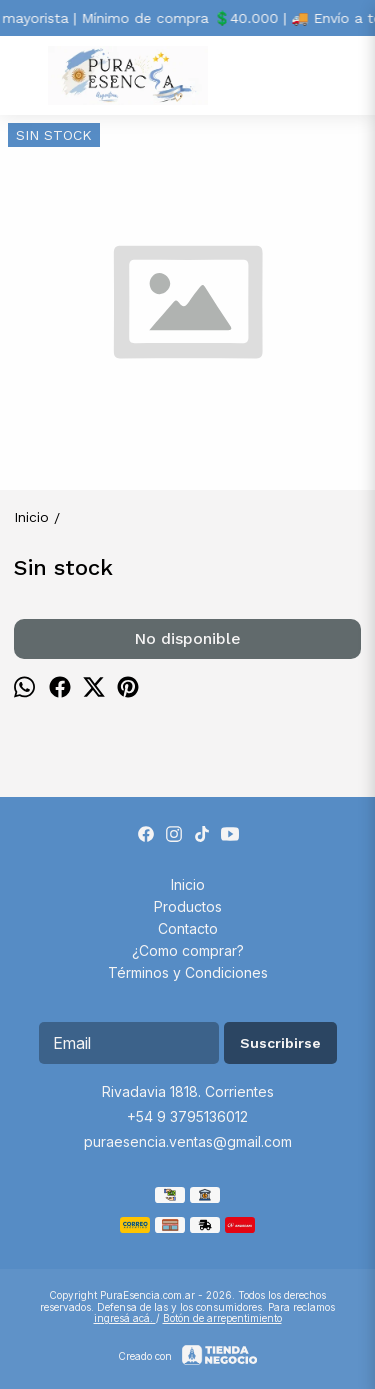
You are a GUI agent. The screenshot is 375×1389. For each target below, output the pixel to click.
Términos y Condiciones (188, 972)
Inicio (188, 884)
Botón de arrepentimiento (222, 1318)
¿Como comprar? (188, 950)
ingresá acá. (125, 1318)
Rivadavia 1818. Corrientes (188, 1091)
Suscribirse (280, 1043)
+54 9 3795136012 (187, 1116)
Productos (188, 906)
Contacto (188, 928)
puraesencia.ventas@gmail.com (188, 1141)
